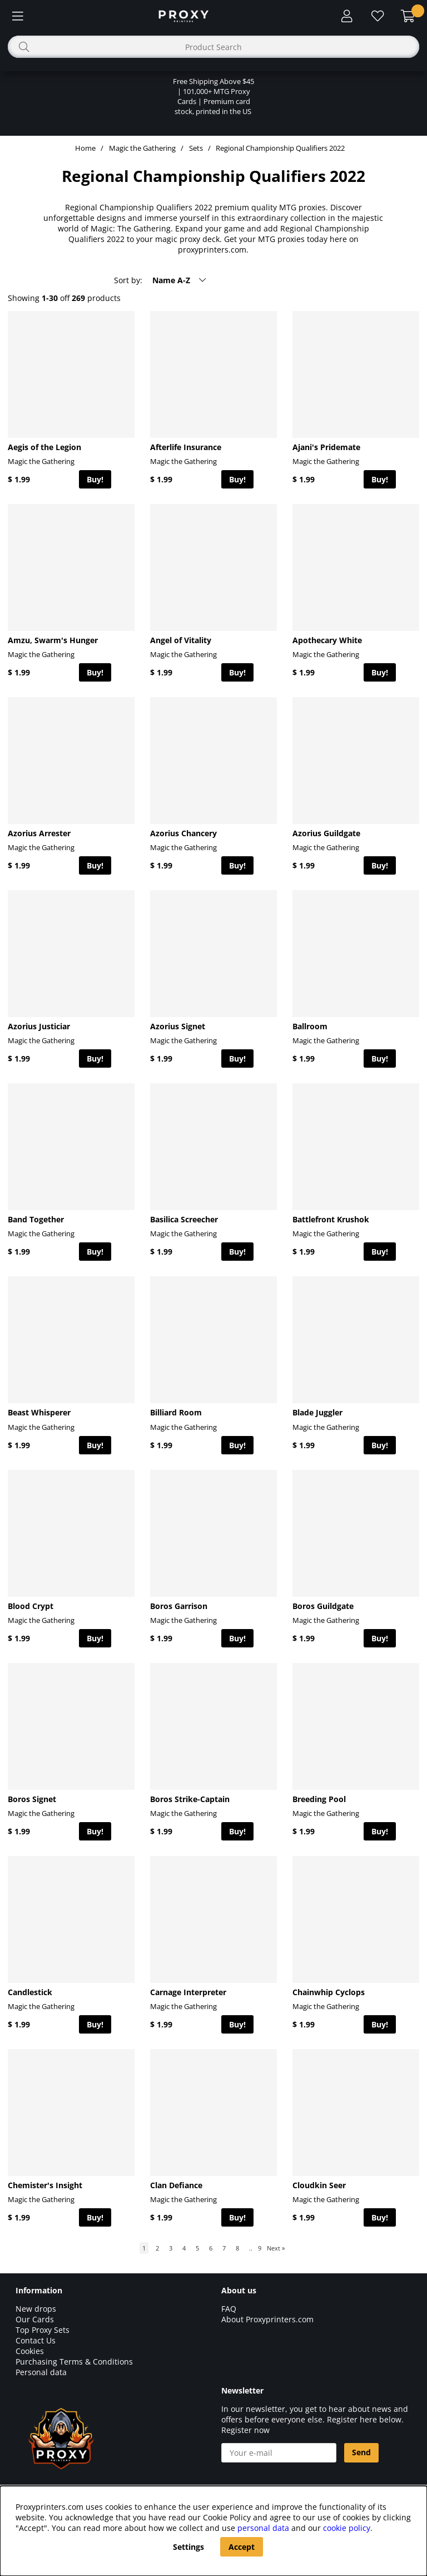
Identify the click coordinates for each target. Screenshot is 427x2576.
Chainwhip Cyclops (328, 1992)
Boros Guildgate (323, 1606)
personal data (263, 2528)
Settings (188, 2547)
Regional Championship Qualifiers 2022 (280, 148)
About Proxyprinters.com (267, 2319)
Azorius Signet (177, 1026)
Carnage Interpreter (188, 1992)
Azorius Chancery (183, 833)
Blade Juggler (317, 1412)
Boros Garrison (178, 1606)
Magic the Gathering (142, 148)
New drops (36, 2308)
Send (361, 2452)
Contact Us (36, 2340)
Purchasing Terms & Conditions (74, 2361)
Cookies (30, 2351)
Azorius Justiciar (39, 1026)
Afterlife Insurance (185, 447)
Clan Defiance (176, 2185)
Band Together (36, 1219)
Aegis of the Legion (44, 447)
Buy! (95, 479)
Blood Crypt (30, 1606)
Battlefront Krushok (330, 1219)
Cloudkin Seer (319, 2185)
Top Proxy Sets (42, 2330)
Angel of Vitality (180, 640)
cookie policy (346, 2528)
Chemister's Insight (45, 2185)
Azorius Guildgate (326, 833)
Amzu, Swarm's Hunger (53, 640)
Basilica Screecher (184, 1219)
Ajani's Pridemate (326, 447)
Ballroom (309, 1026)
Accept (242, 2547)
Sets (196, 148)
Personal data (41, 2372)
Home (85, 148)
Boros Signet (32, 1799)
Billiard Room (176, 1412)
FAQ (228, 2308)
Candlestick (30, 1992)
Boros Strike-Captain (190, 1799)
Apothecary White (327, 640)
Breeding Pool (319, 1799)
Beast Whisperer (39, 1412)
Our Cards (35, 2319)
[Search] (213, 47)
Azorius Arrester (39, 833)
